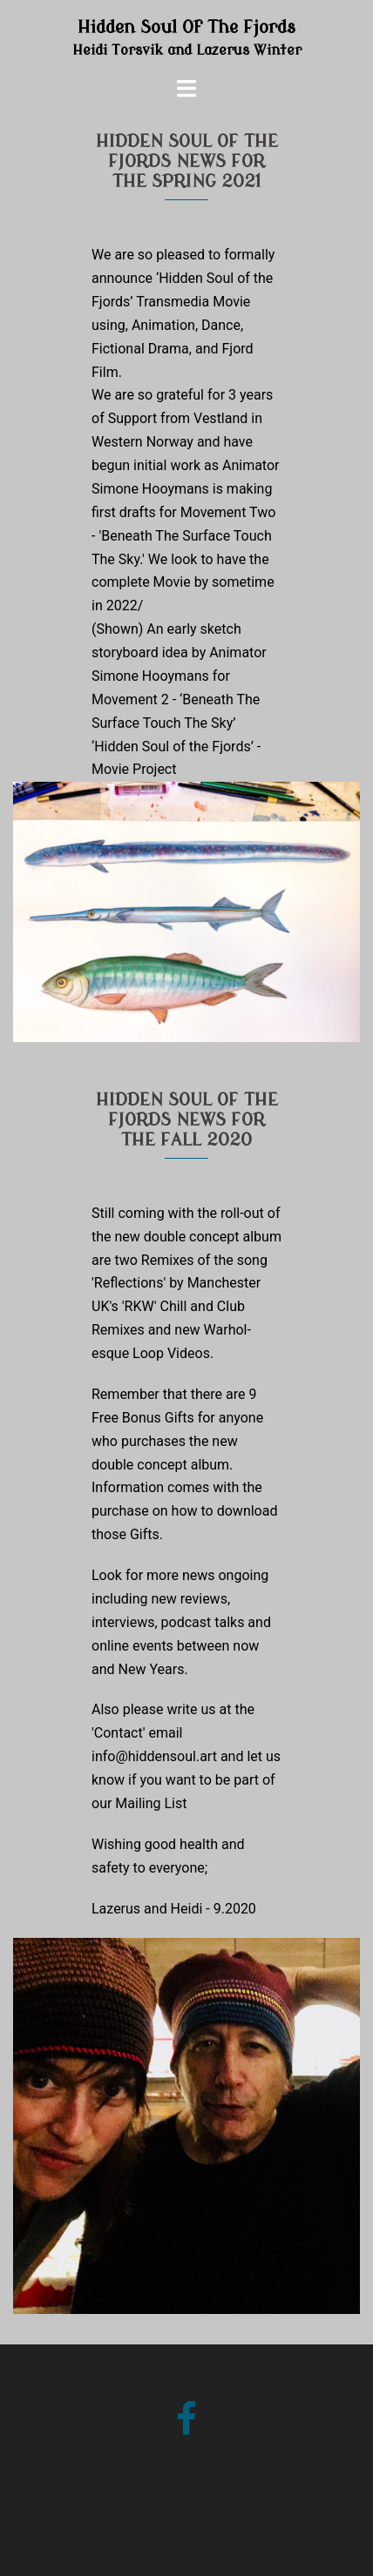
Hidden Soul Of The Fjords (186, 27)
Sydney (187, 2545)
